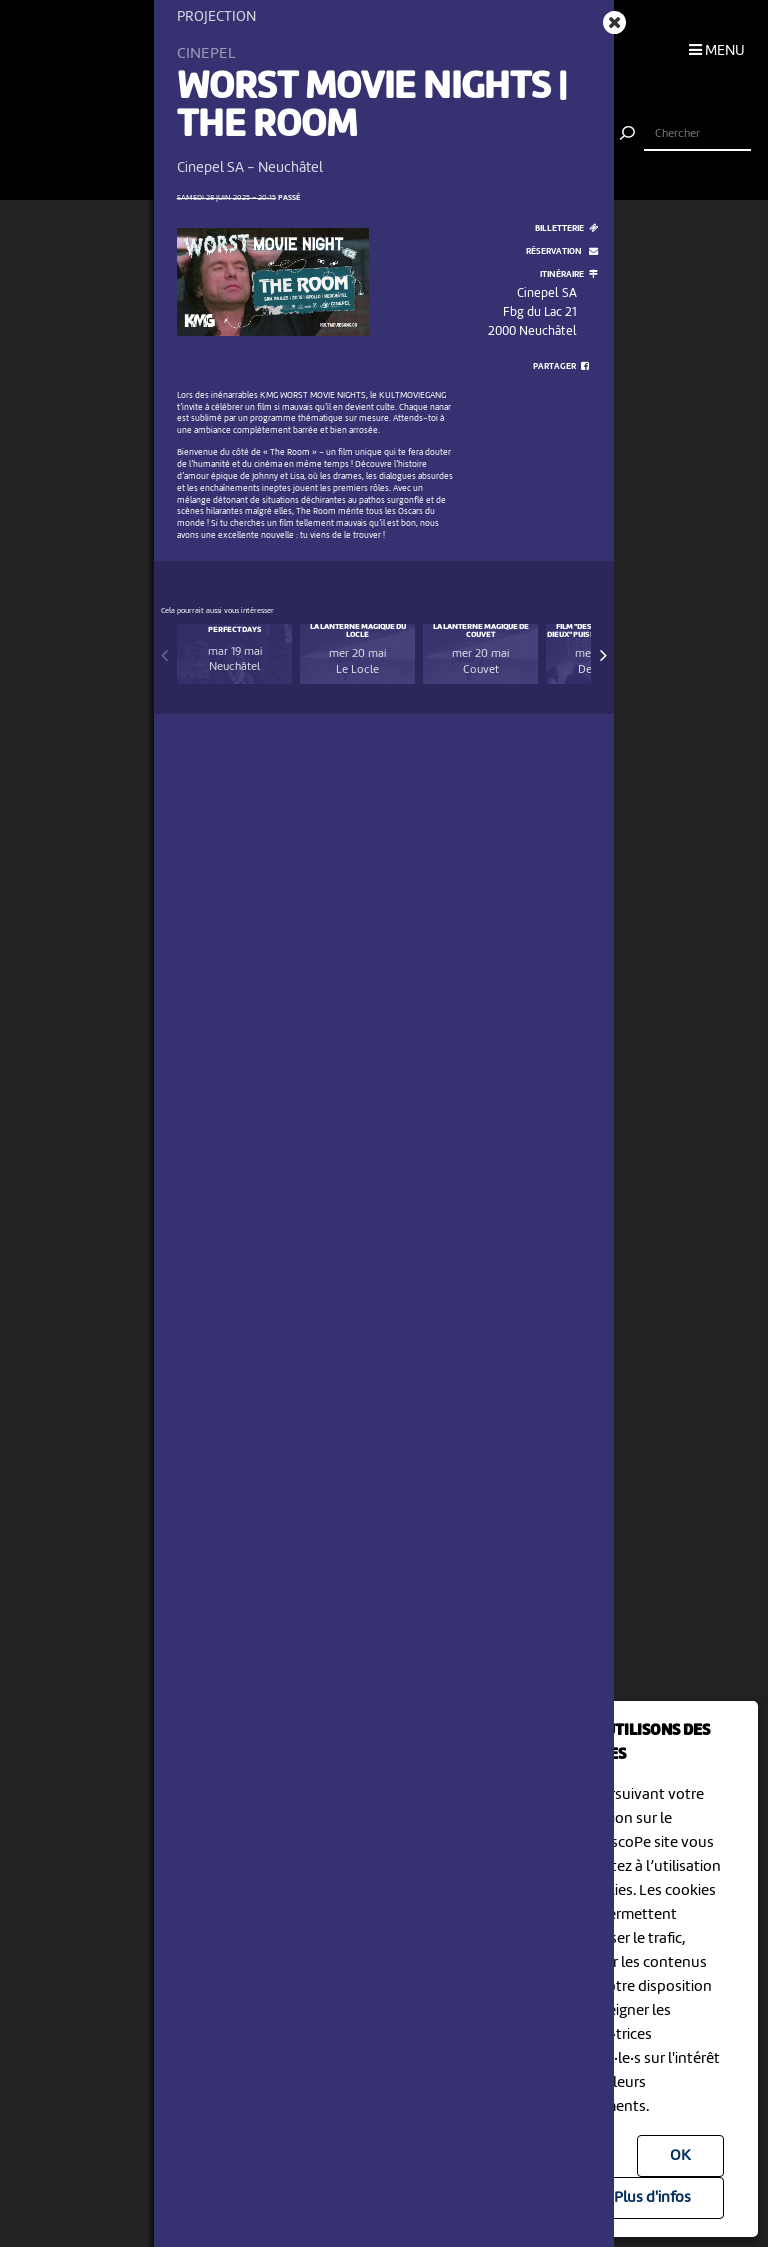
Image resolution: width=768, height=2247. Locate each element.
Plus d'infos (652, 2198)
